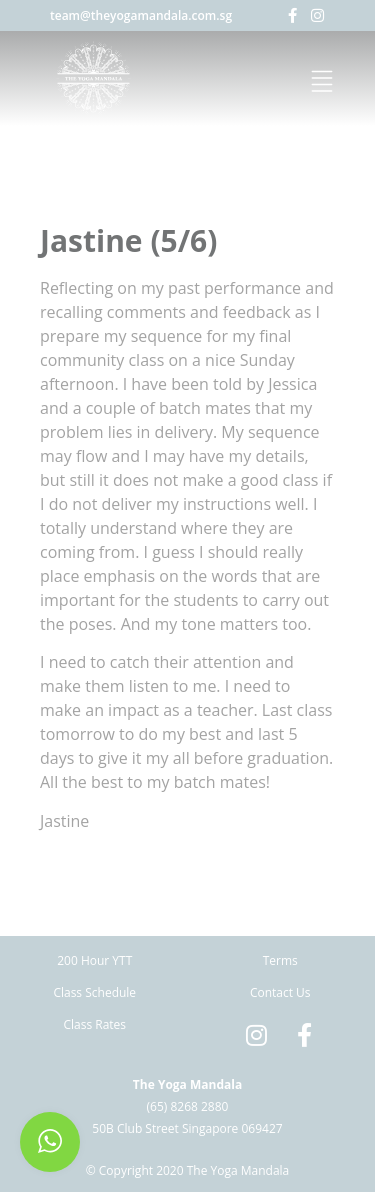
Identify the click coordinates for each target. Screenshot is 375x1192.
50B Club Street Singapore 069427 (187, 1128)
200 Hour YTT (94, 960)
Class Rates (94, 1024)
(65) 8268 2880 (188, 1106)
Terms (280, 960)
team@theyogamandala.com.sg (141, 15)
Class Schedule (94, 992)
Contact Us (280, 992)
